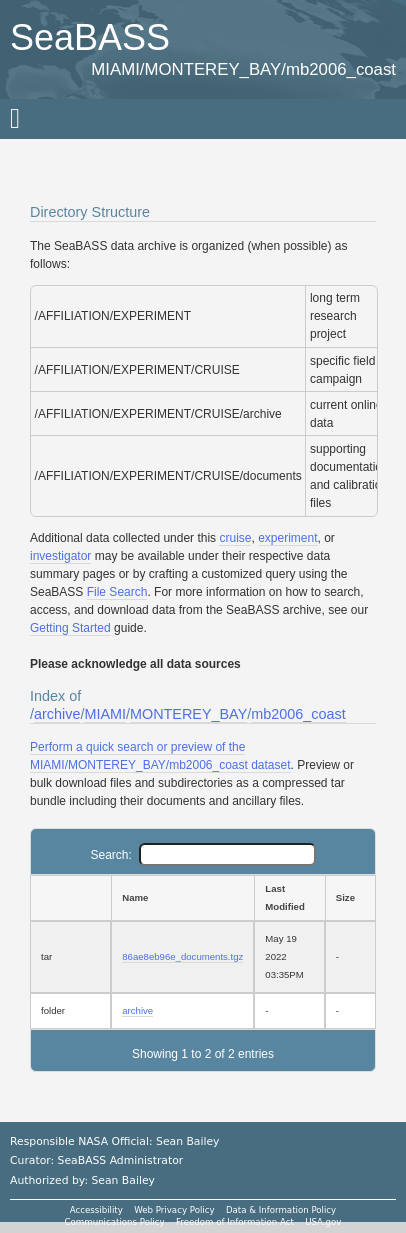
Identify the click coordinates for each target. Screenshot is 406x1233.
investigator (60, 556)
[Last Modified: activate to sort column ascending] (289, 898)
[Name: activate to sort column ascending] (182, 898)
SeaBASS (90, 37)
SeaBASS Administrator (121, 1160)
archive (57, 714)
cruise (235, 538)
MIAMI (105, 714)
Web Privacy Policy (174, 1210)
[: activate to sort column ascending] (70, 898)
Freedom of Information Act (235, 1222)
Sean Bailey (122, 1180)
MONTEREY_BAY (188, 714)
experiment (287, 538)
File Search (117, 592)
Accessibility (96, 1210)
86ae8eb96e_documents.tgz (182, 956)
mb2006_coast (298, 714)
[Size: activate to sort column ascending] (350, 898)
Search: (202, 855)
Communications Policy (115, 1222)
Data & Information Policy (281, 1210)
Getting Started (70, 628)
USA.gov (323, 1222)
